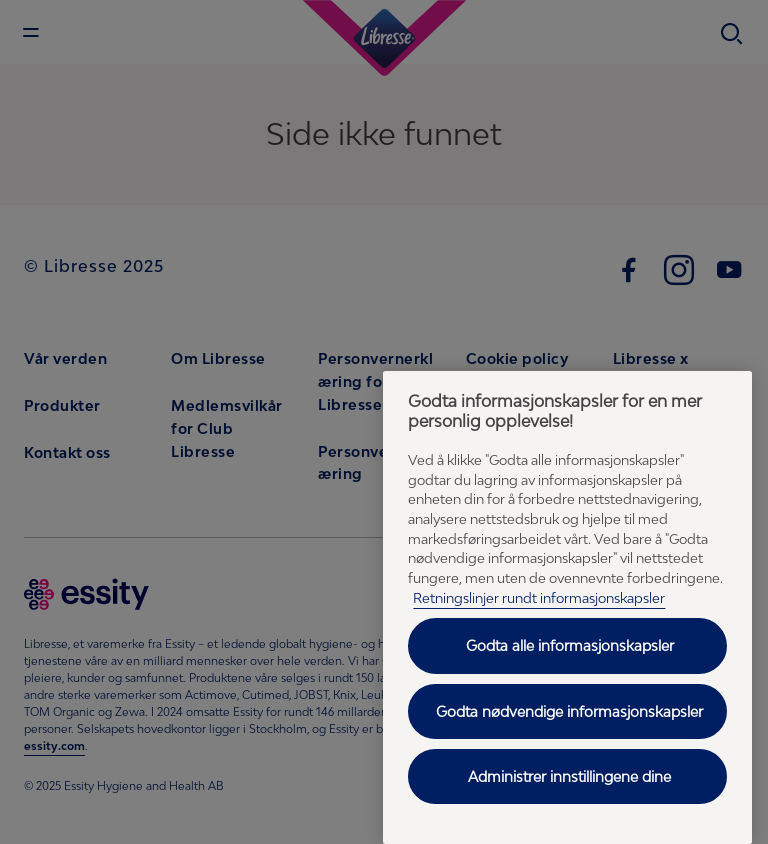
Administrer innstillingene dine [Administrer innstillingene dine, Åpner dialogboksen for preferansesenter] (569, 776)
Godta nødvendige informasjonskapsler (569, 711)
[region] (567, 607)
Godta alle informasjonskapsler (570, 645)
